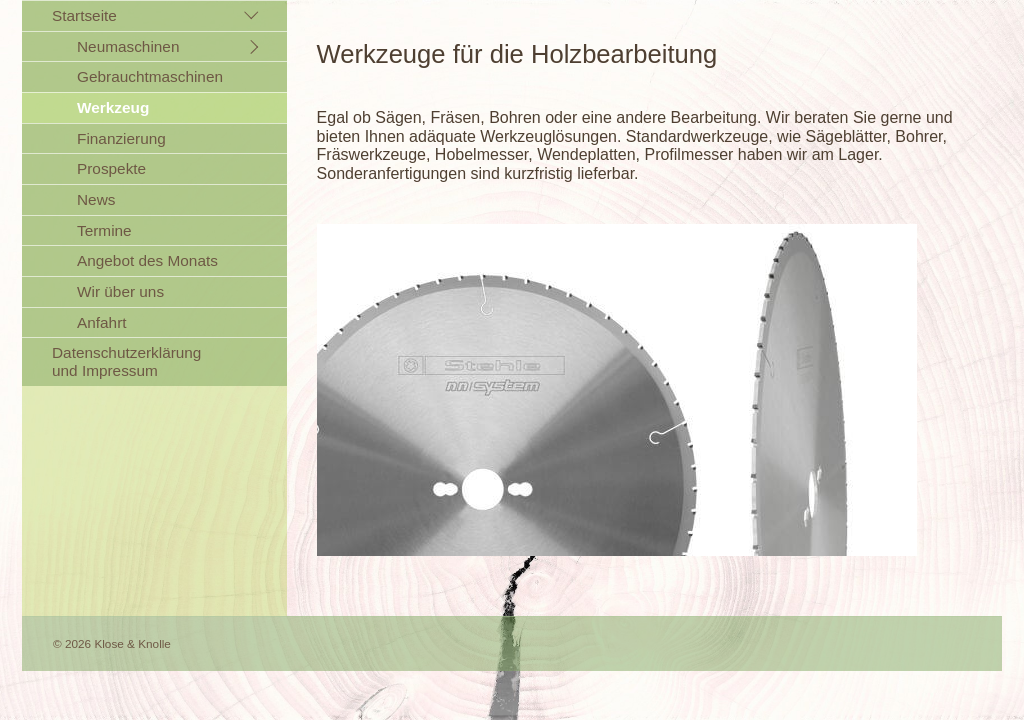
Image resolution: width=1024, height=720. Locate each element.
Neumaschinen (128, 46)
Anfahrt (102, 322)
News (96, 199)
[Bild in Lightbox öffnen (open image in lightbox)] (617, 390)
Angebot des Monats (147, 260)
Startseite (84, 15)
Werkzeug (113, 107)
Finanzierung (121, 138)
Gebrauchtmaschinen (150, 76)
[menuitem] (154, 168)
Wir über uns (120, 291)
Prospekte (111, 168)
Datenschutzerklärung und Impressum (126, 361)
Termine (104, 230)
